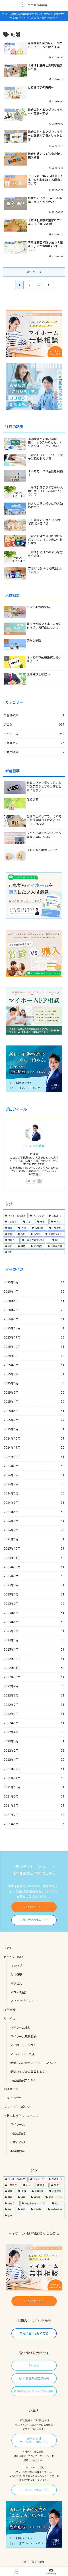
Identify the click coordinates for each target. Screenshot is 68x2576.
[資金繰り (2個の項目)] (37, 1246)
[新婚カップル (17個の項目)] (54, 1234)
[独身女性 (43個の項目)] (38, 1228)
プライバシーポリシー (18, 2107)
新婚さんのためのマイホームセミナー (35, 2063)
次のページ (34, 272)
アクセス (16, 1983)
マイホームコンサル (23, 2045)
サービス (9, 2019)
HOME (8, 1948)
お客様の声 (17, 2151)
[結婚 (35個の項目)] (9, 1234)
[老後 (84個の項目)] (42, 1221)
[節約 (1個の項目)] (34, 1252)
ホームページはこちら (34, 2490)
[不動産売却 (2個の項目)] (55, 1246)
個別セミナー (12, 2089)
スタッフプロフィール (24, 2001)
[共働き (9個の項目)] (11, 1240)
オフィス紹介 (19, 1992)
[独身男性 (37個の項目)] (56, 1228)
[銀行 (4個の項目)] (9, 1246)
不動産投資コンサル (23, 2080)
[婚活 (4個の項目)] (58, 1240)
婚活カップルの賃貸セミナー (29, 2072)
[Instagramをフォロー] (39, 1181)
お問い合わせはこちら (34, 1920)
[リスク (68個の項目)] (57, 1221)
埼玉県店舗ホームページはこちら (34, 2440)
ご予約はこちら (34, 1907)
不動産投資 (17, 2133)
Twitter (34, 2365)
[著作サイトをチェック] (28, 1181)
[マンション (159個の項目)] (37, 1216)
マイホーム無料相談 (23, 2036)
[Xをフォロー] (34, 1181)
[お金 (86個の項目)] (28, 1221)
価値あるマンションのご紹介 (34, 2391)
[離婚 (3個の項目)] (22, 1246)
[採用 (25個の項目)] (22, 1234)
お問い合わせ (12, 2098)
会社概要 (16, 1975)
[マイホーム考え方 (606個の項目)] (15, 1216)
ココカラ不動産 (34, 1146)
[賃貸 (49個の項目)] (23, 1228)
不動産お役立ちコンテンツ (21, 2116)
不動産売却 (17, 2142)
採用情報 (9, 2010)
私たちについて (14, 1957)
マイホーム (17, 2124)
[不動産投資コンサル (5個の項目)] (35, 1240)
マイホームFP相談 (22, 2054)
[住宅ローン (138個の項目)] (56, 1216)
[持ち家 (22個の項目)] (36, 1234)
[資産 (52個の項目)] (9, 1228)
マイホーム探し (20, 2028)
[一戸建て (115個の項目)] (12, 1221)
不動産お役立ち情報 (34, 2378)
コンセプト (17, 1966)
